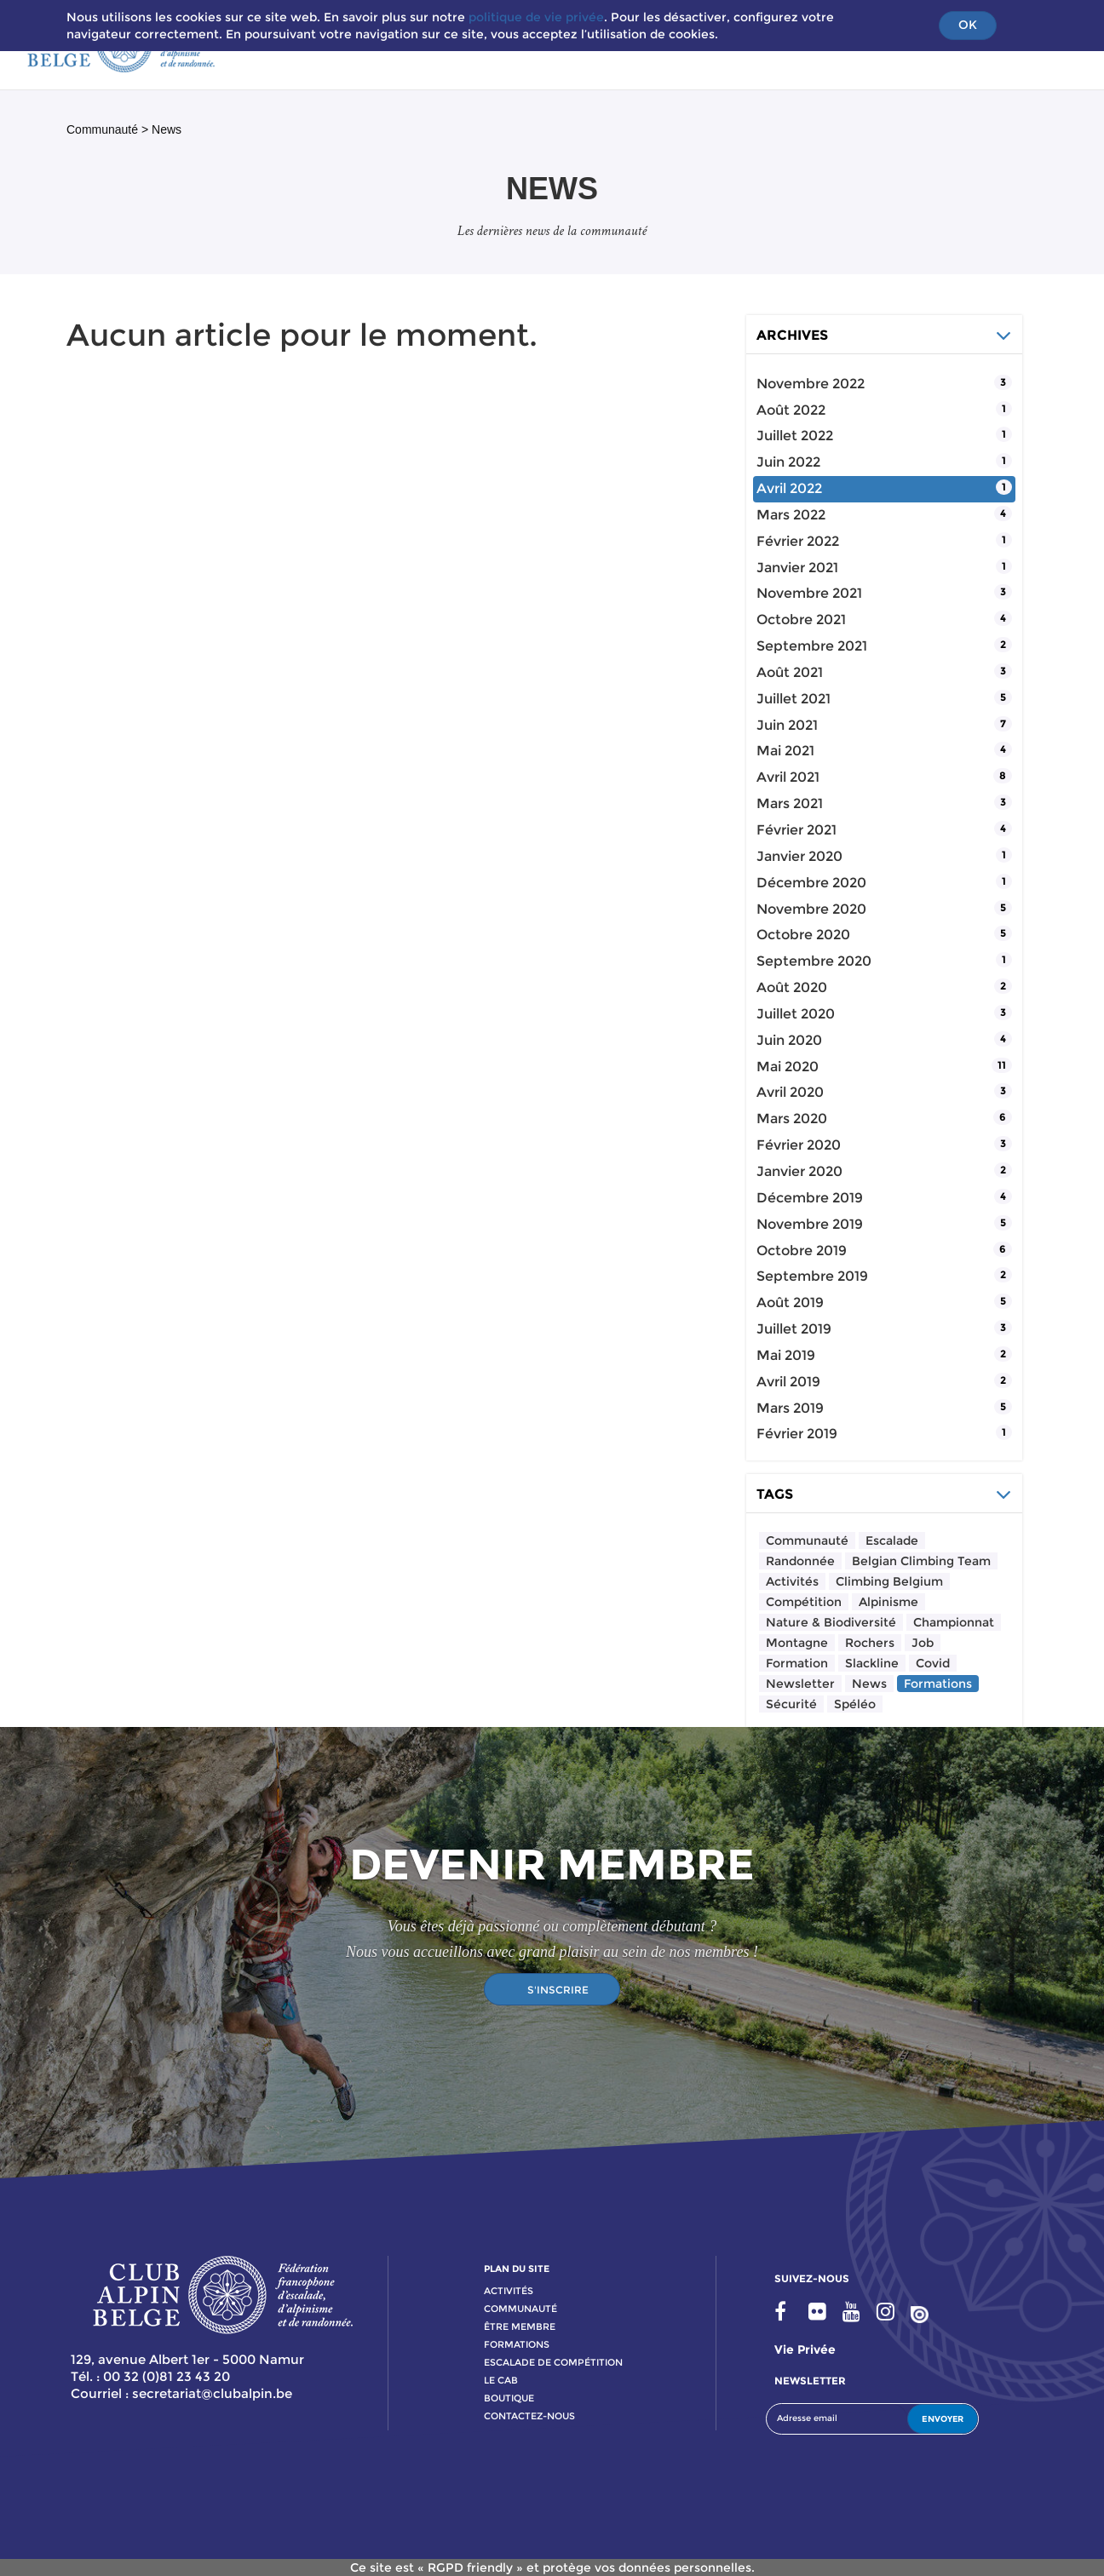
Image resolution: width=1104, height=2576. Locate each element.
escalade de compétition (553, 2362)
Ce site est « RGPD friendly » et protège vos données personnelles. (552, 2567)
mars (790, 515)
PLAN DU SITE (516, 2269)
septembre (811, 646)
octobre (801, 619)
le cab (501, 2380)
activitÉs (508, 2291)
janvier (797, 567)
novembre (810, 384)
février (797, 541)
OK (967, 24)
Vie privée (805, 2349)
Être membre (519, 2326)
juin (788, 462)
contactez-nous (529, 2416)
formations (516, 2344)
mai (785, 751)
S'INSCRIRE (558, 1989)
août (790, 410)
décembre (811, 883)
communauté (520, 2309)
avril (789, 488)
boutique (509, 2398)
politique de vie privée (536, 17)
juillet (794, 435)
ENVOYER (942, 2418)
